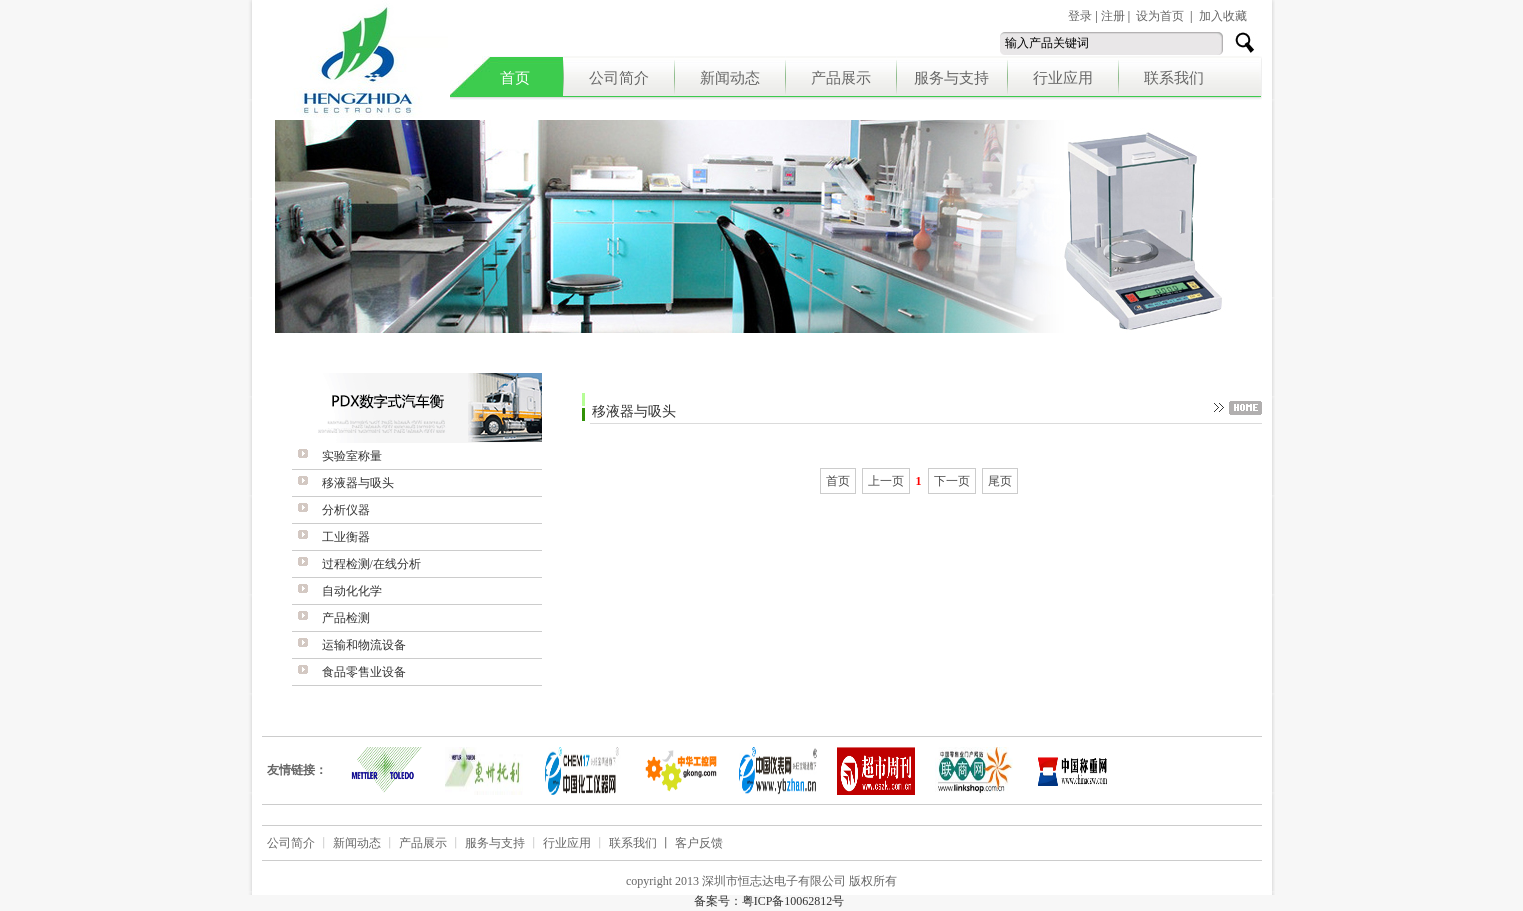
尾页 (1000, 481)
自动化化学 (352, 591)
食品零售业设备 (364, 672)
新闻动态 (730, 78)
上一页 (886, 481)
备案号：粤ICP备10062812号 (769, 901)
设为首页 (1160, 16)
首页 (515, 78)
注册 (1113, 16)
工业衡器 (346, 537)
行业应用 (1063, 78)
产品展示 (841, 78)
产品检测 (346, 618)
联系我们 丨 (642, 843)
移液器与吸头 (358, 483)
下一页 (952, 481)
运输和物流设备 (364, 645)
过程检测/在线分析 (371, 564)
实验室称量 (352, 456)
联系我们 (1174, 78)
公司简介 (619, 78)
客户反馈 (699, 843)
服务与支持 (951, 78)
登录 (1080, 16)
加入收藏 (1223, 16)
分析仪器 (346, 510)
